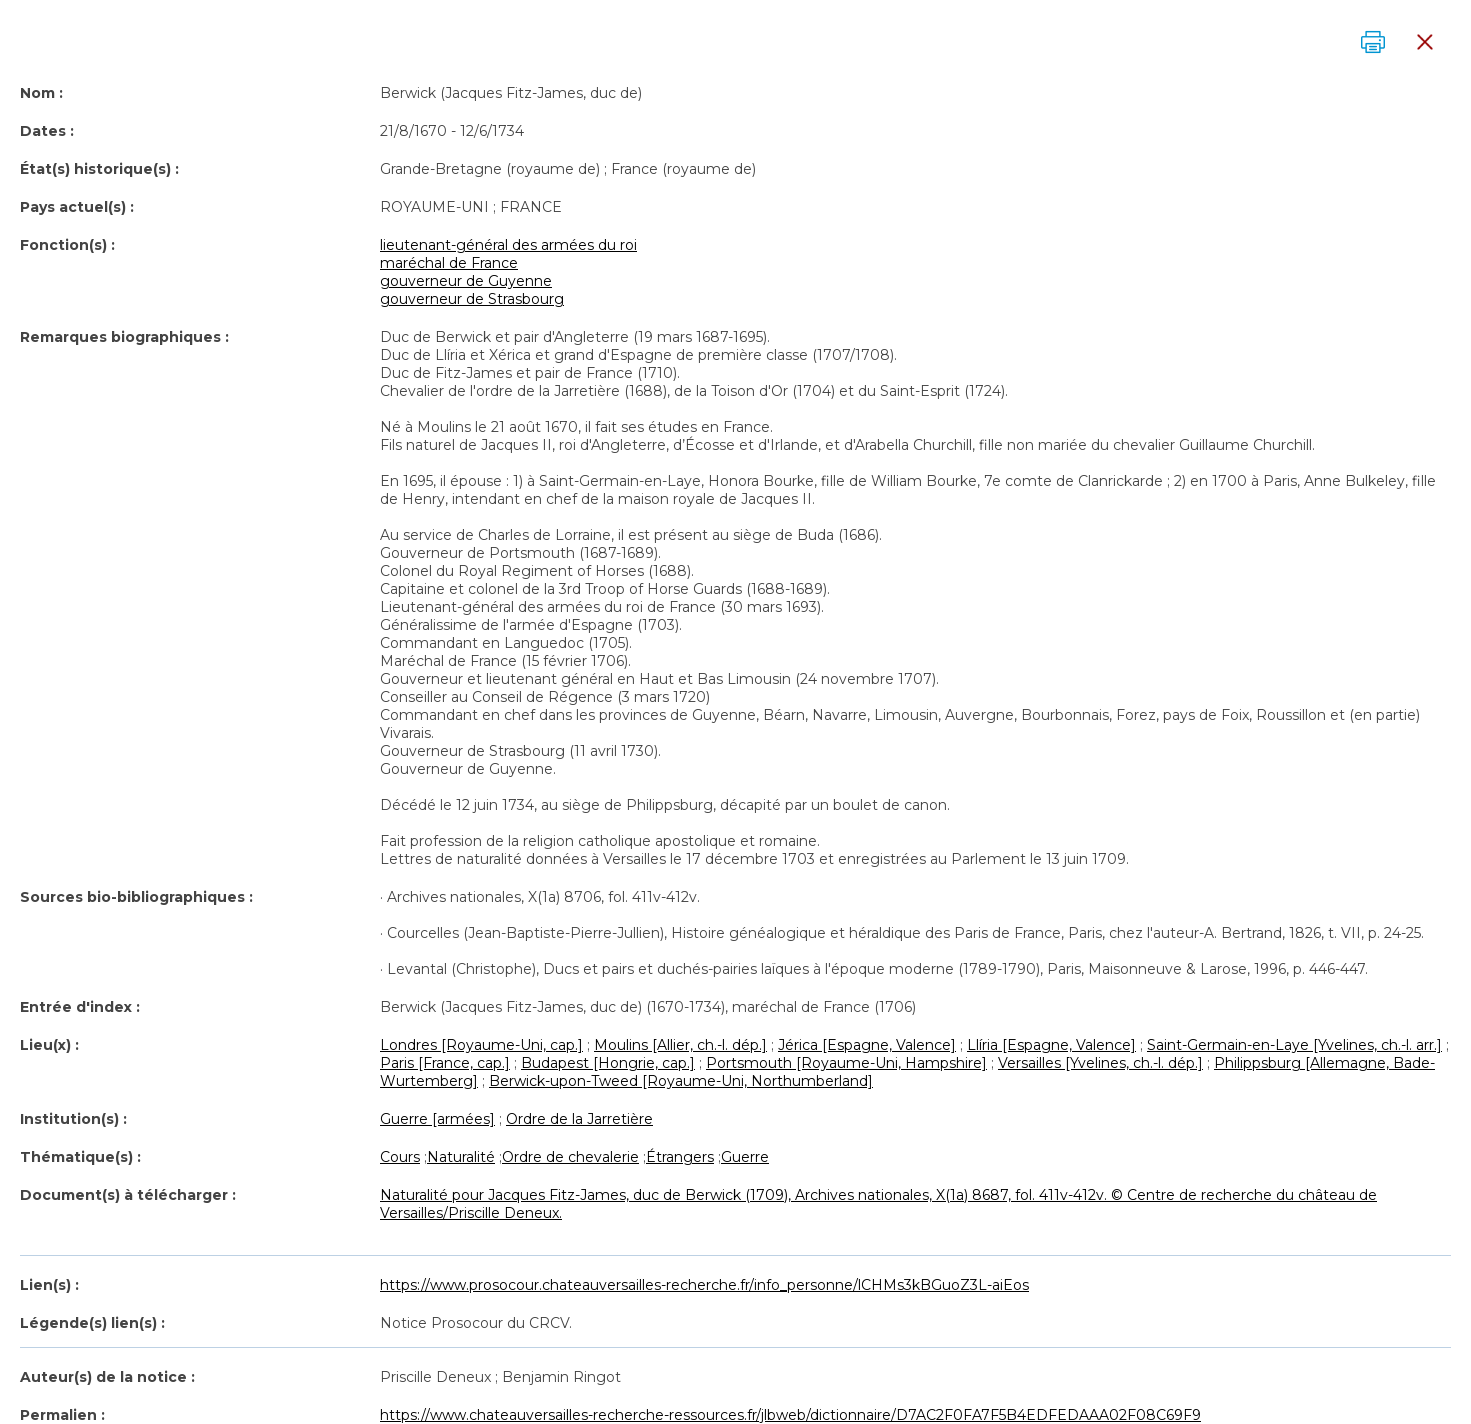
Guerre (745, 1157)
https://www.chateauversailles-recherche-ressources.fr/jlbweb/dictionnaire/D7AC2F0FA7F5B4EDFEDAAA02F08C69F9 (790, 1415)
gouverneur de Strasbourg (472, 299)
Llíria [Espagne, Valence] (1051, 1045)
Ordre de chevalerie (570, 1157)
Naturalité (461, 1157)
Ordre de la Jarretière (579, 1119)
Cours (400, 1157)
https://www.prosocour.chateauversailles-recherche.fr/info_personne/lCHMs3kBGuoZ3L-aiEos (704, 1285)
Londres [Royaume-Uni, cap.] (481, 1045)
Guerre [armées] (437, 1119)
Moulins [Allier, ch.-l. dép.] (680, 1045)
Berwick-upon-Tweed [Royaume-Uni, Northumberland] (681, 1081)
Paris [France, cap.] (445, 1063)
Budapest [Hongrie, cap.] (608, 1063)
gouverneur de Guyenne (466, 281)
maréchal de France (449, 263)
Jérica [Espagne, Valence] (867, 1045)
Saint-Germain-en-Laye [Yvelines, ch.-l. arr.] (1294, 1045)
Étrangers (680, 1157)
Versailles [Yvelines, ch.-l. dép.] (1100, 1063)
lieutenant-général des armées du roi (508, 245)
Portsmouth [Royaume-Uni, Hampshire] (846, 1063)
